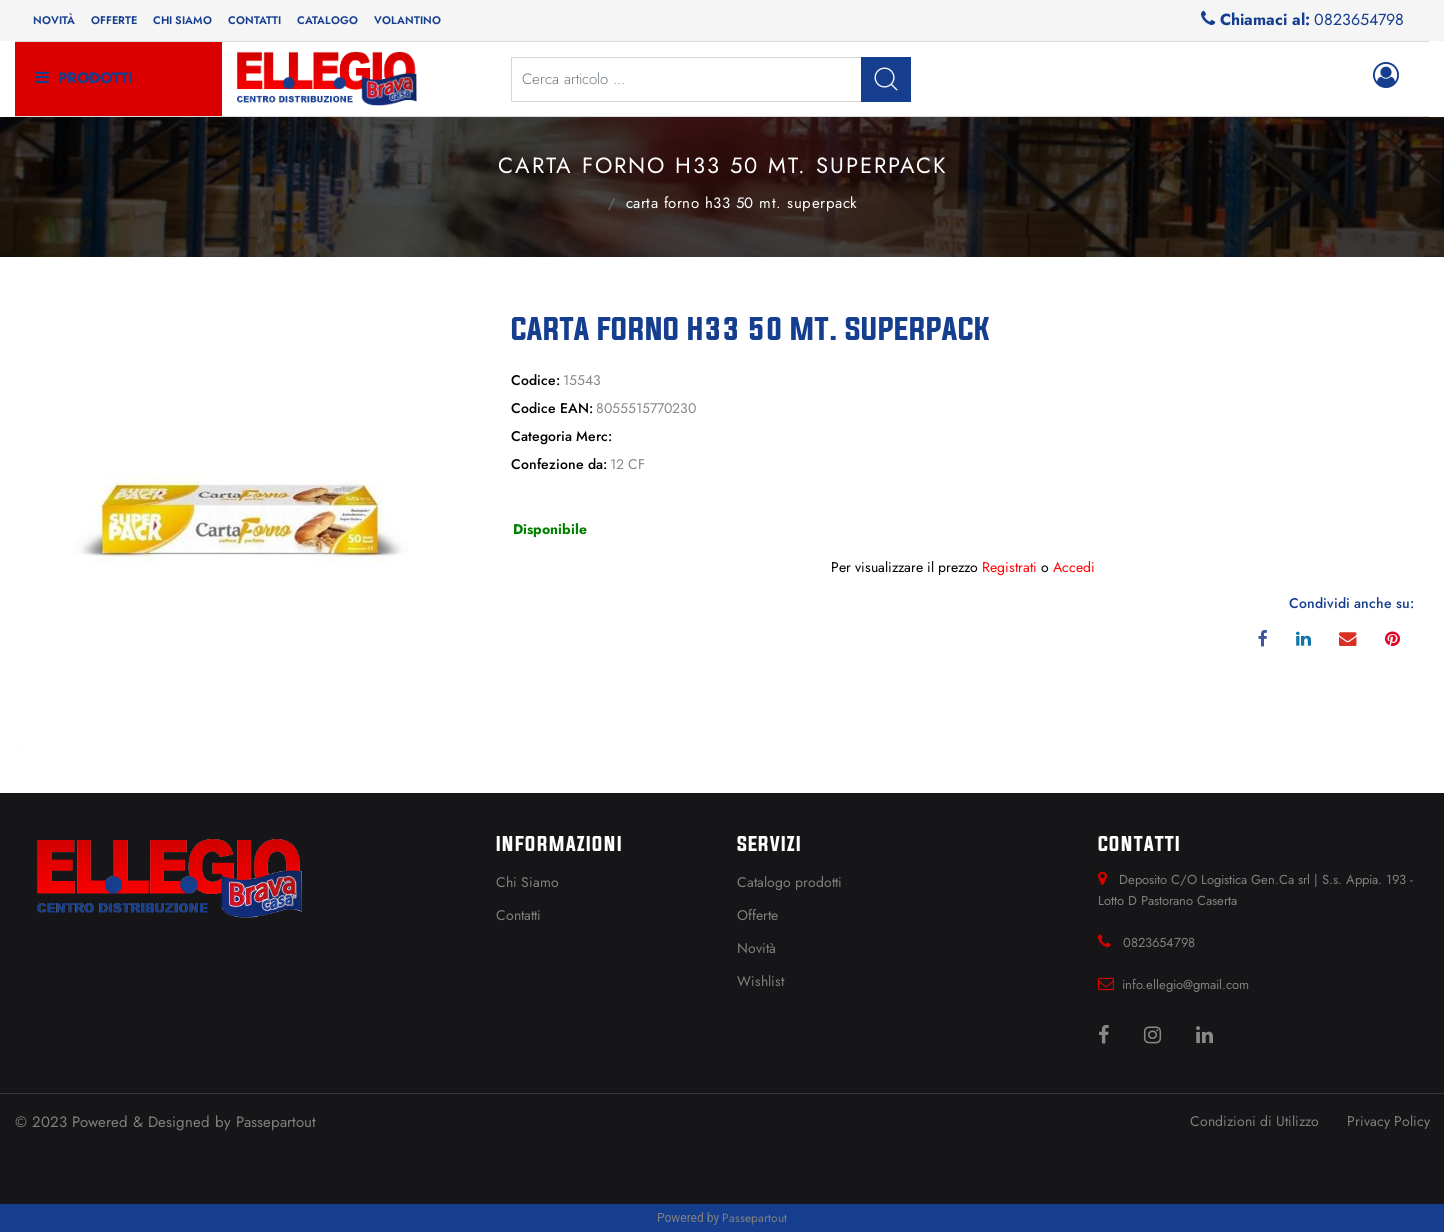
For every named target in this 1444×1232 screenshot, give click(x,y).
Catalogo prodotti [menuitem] (789, 882)
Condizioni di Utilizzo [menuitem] (1254, 1121)
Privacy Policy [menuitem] (1388, 1121)
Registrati (1009, 567)
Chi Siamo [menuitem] (527, 882)
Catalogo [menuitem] (327, 20)
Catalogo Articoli (586, 201)
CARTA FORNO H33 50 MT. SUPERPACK (742, 203)
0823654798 (1359, 19)
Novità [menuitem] (54, 20)
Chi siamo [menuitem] (182, 20)
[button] (886, 79)
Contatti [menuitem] (254, 20)
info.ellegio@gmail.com (1185, 984)
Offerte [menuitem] (114, 20)
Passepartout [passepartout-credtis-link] (754, 1218)
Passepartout (276, 1122)
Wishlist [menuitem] (760, 981)
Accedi (1074, 567)
